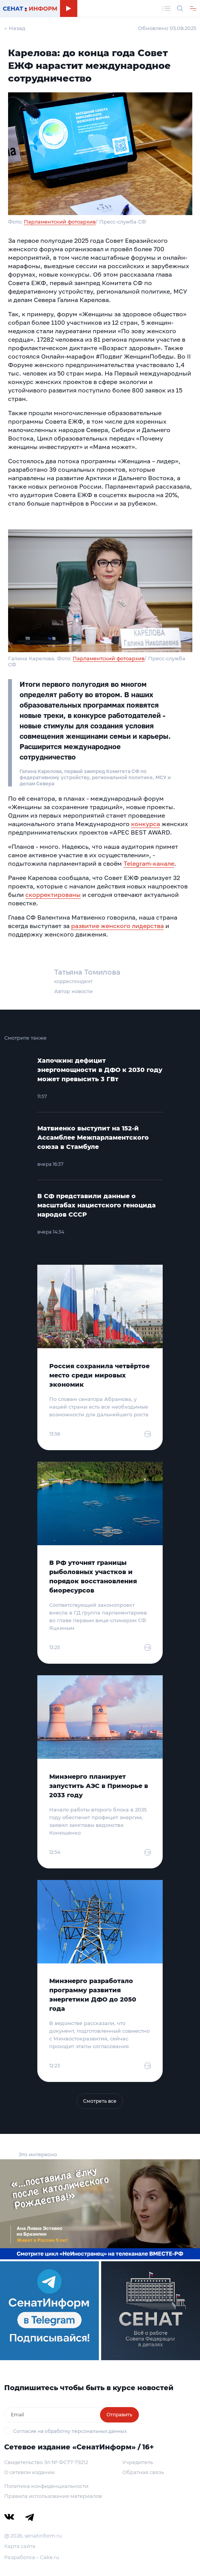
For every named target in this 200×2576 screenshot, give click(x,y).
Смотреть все (100, 2101)
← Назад (14, 28)
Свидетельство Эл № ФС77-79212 (46, 2462)
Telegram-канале (148, 863)
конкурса (145, 824)
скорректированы (53, 894)
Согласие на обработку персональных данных (70, 2431)
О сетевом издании (29, 2472)
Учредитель (137, 2462)
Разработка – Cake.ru (31, 2557)
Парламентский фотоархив (60, 222)
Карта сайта (19, 2546)
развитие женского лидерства (117, 926)
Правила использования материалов (53, 2496)
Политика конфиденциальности (46, 2486)
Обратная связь (143, 2472)
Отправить (119, 2414)
